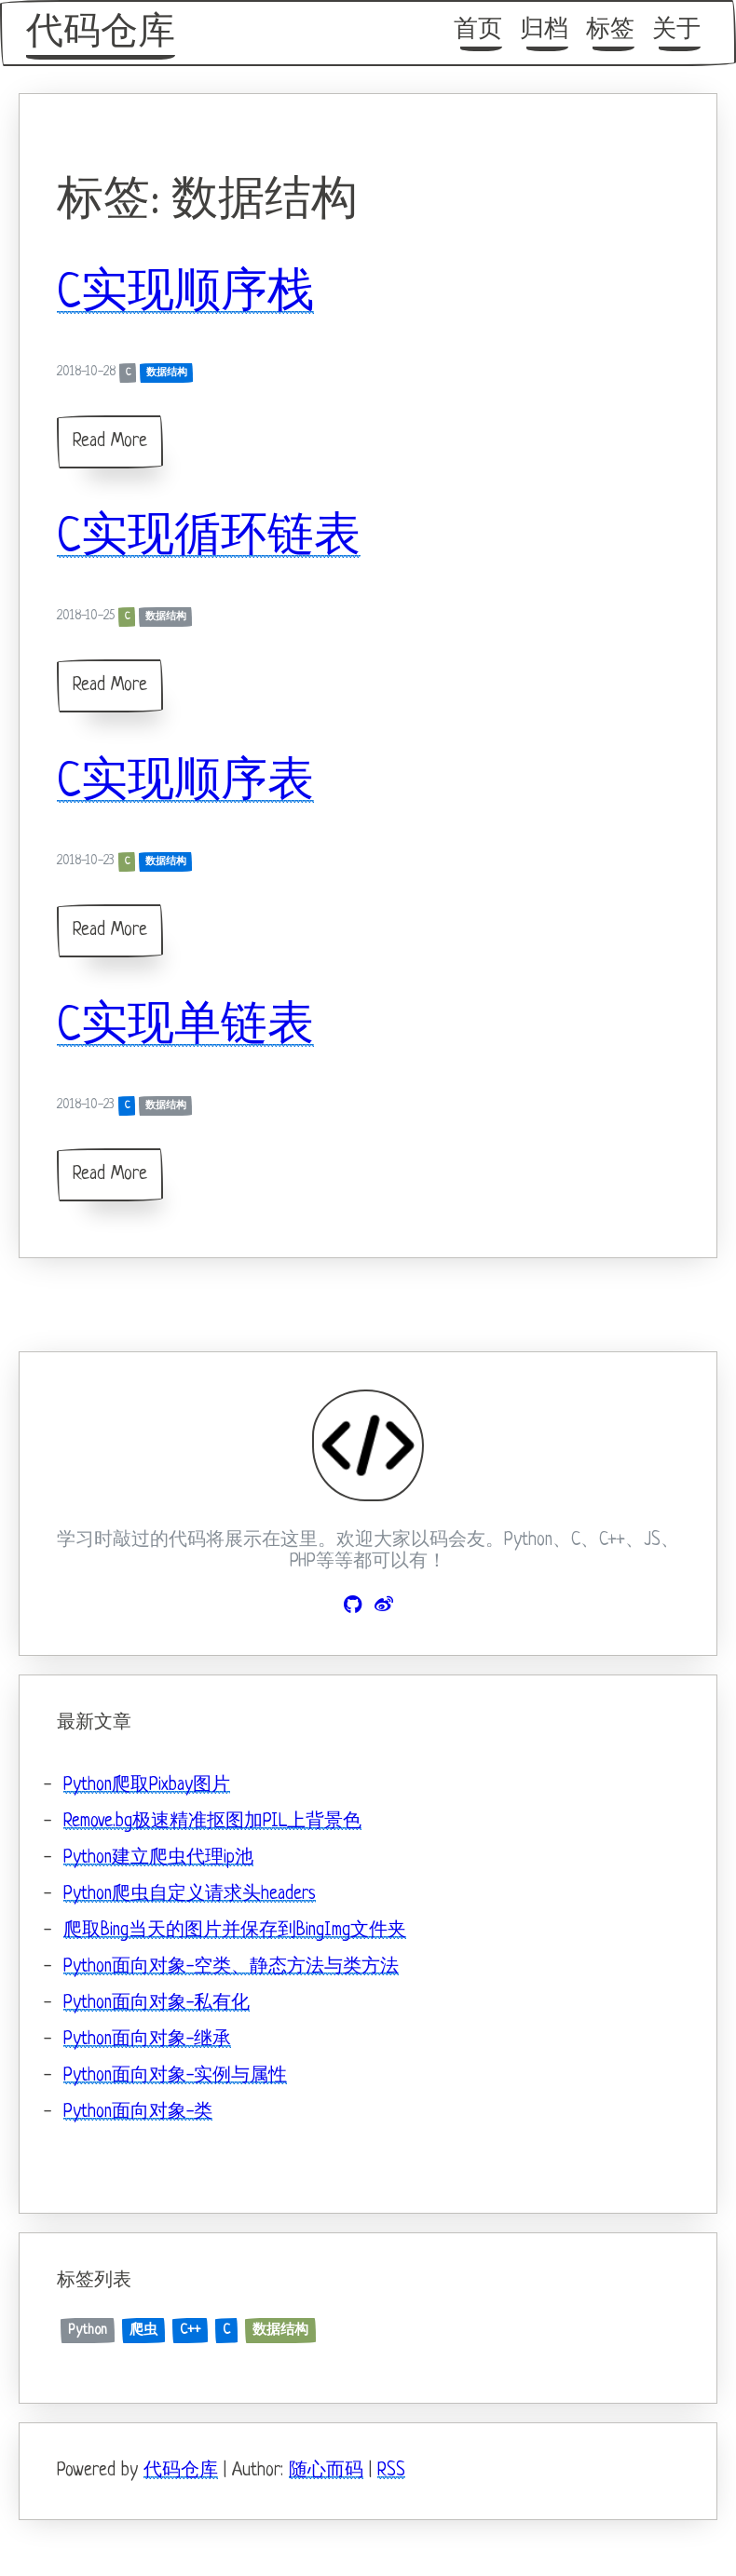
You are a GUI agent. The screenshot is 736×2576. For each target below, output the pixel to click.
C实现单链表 (185, 1027)
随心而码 (326, 2471)
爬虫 (143, 2330)
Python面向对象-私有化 (156, 2003)
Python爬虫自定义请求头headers (189, 1895)
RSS (391, 2471)
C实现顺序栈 (185, 294)
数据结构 (166, 372)
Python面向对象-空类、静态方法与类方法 (231, 1967)
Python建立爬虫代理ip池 (158, 1858)
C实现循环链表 (209, 538)
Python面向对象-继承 (147, 2040)
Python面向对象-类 (137, 2112)
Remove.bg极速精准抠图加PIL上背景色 (212, 1822)
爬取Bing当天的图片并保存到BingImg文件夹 (234, 1931)
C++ (190, 2330)
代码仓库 (100, 33)
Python (87, 2330)
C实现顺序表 (185, 783)
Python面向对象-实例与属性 (175, 2076)
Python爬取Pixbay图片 (146, 1786)
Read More (110, 442)
